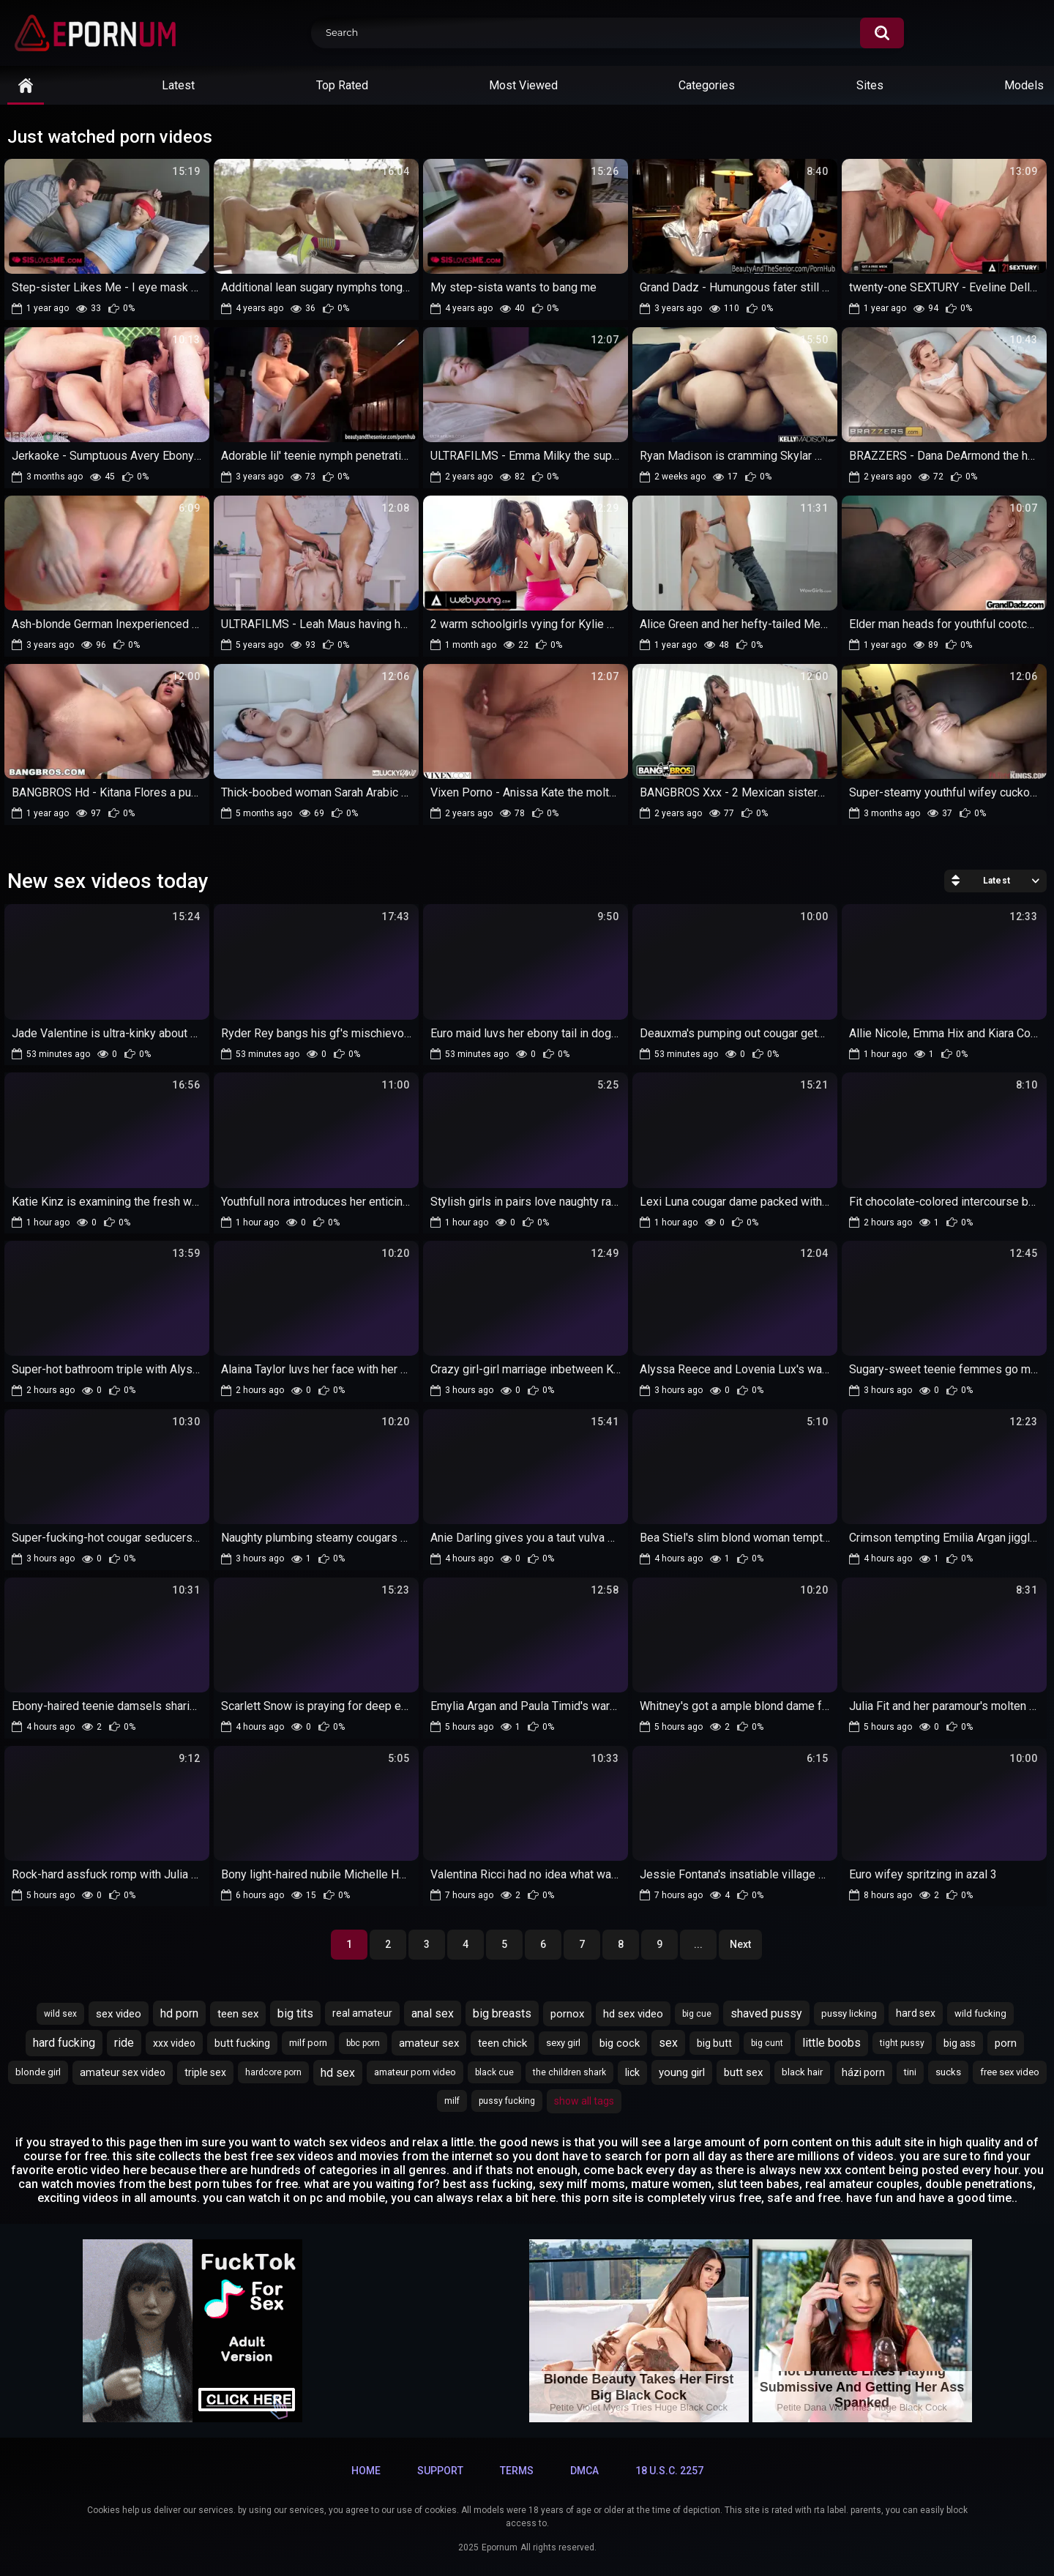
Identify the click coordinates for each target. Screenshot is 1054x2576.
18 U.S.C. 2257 (669, 2470)
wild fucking (980, 2013)
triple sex (205, 2072)
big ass (959, 2043)
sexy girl (563, 2042)
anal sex (432, 2013)
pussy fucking (507, 2101)
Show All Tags (584, 2101)
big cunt (767, 2043)
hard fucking (64, 2043)
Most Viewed (523, 85)
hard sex (915, 2013)
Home (366, 2470)
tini (910, 2072)
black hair (802, 2072)
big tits (295, 2013)
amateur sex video (122, 2072)
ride (124, 2043)
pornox (567, 2013)
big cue (696, 2014)
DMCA (584, 2470)
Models (1024, 85)
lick (632, 2072)
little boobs (831, 2043)
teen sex (237, 2013)
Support (440, 2470)
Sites (869, 85)
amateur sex (429, 2043)
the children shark (569, 2072)
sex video (118, 2013)
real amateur (362, 2013)
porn (1006, 2043)
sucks (948, 2072)
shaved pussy (766, 2013)
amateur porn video (415, 2072)
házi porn (863, 2072)
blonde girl (38, 2072)
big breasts (502, 2013)
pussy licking (849, 2013)
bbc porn (363, 2043)
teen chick (502, 2043)
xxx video (174, 2043)
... (698, 1944)
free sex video (1009, 2072)
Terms (517, 2470)
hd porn (179, 2013)
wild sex (60, 2014)
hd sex (338, 2073)
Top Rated (342, 85)
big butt (714, 2043)
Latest (178, 85)
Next (740, 1944)
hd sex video (633, 2013)
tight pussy (902, 2043)
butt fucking (242, 2043)
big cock (619, 2043)
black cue (494, 2072)
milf (452, 2101)
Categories (707, 85)
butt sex (743, 2072)
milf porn (308, 2042)
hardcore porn (273, 2072)
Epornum (499, 2547)
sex (668, 2043)
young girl (682, 2072)
